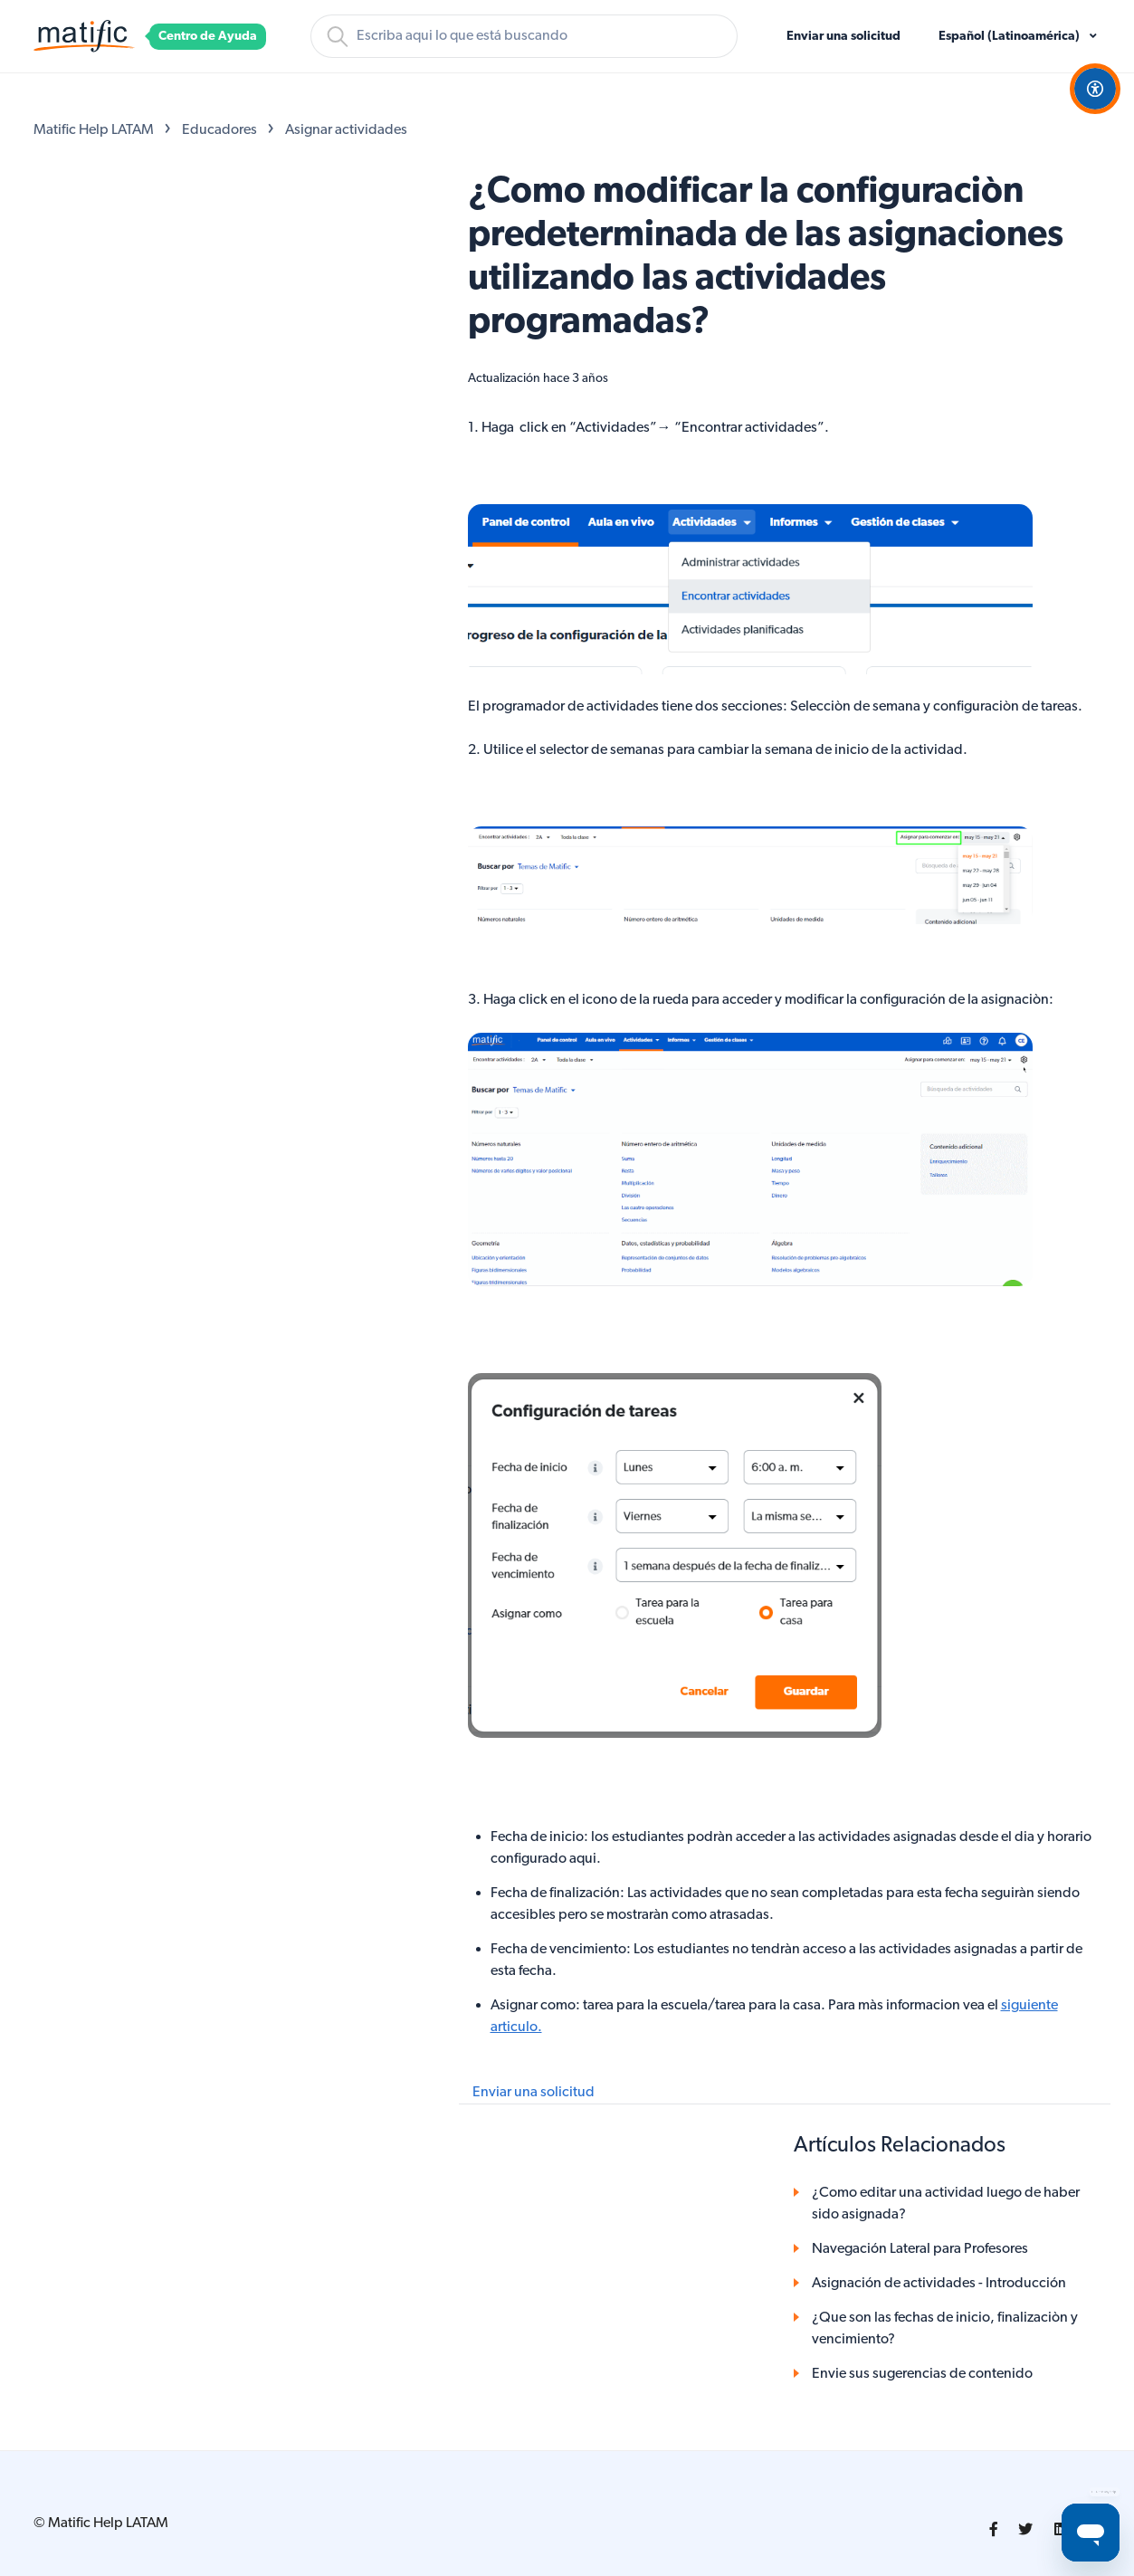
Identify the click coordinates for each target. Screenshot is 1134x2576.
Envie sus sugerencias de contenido (922, 2374)
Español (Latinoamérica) (1010, 36)
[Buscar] (524, 36)
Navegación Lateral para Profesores (920, 2249)
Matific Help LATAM (93, 130)
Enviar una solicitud (843, 36)
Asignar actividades (346, 130)
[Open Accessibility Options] (1095, 89)
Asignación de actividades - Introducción (939, 2283)
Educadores (219, 130)
